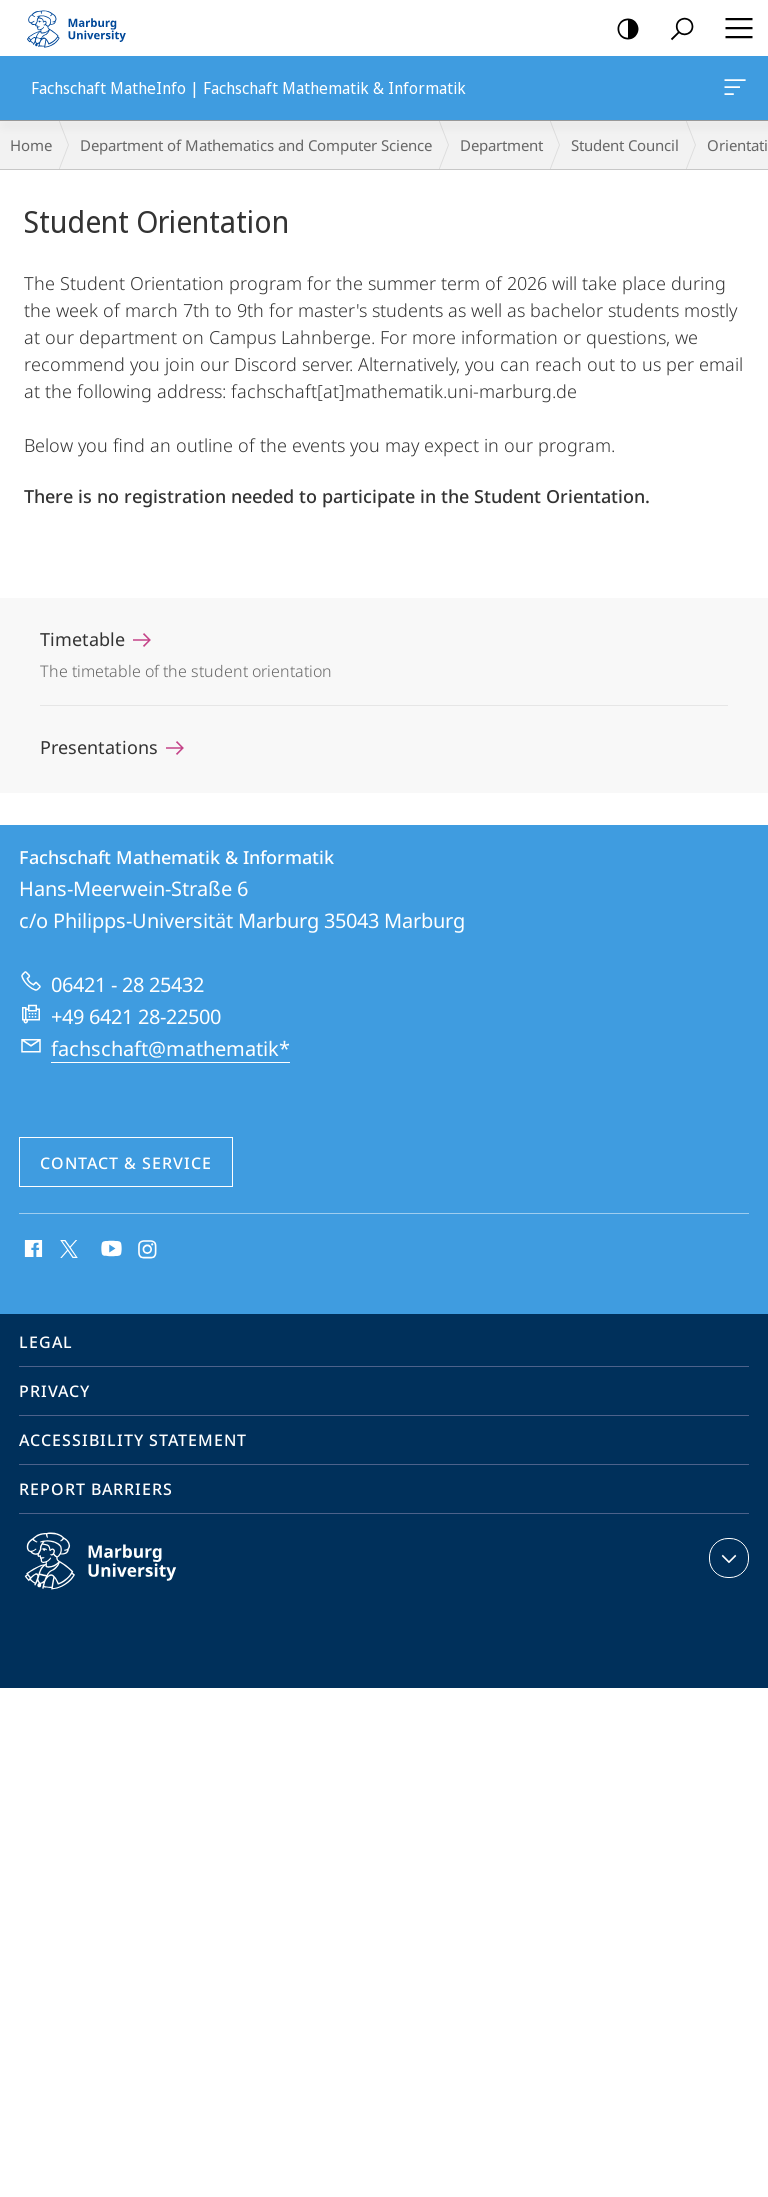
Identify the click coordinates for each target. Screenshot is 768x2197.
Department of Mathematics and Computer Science (256, 145)
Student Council (625, 145)
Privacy (54, 1391)
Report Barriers (96, 1489)
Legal (46, 1342)
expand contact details (726, 1558)
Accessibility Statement (133, 1440)
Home (31, 145)
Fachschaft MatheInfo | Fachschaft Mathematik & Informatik (733, 91)
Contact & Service (126, 1163)
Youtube (109, 1250)
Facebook (31, 1250)
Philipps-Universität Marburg (122, 1577)
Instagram (148, 1250)
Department (501, 145)
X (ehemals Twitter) (65, 1247)
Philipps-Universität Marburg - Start (85, 28)
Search (675, 29)
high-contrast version (621, 29)
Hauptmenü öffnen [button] (733, 28)
